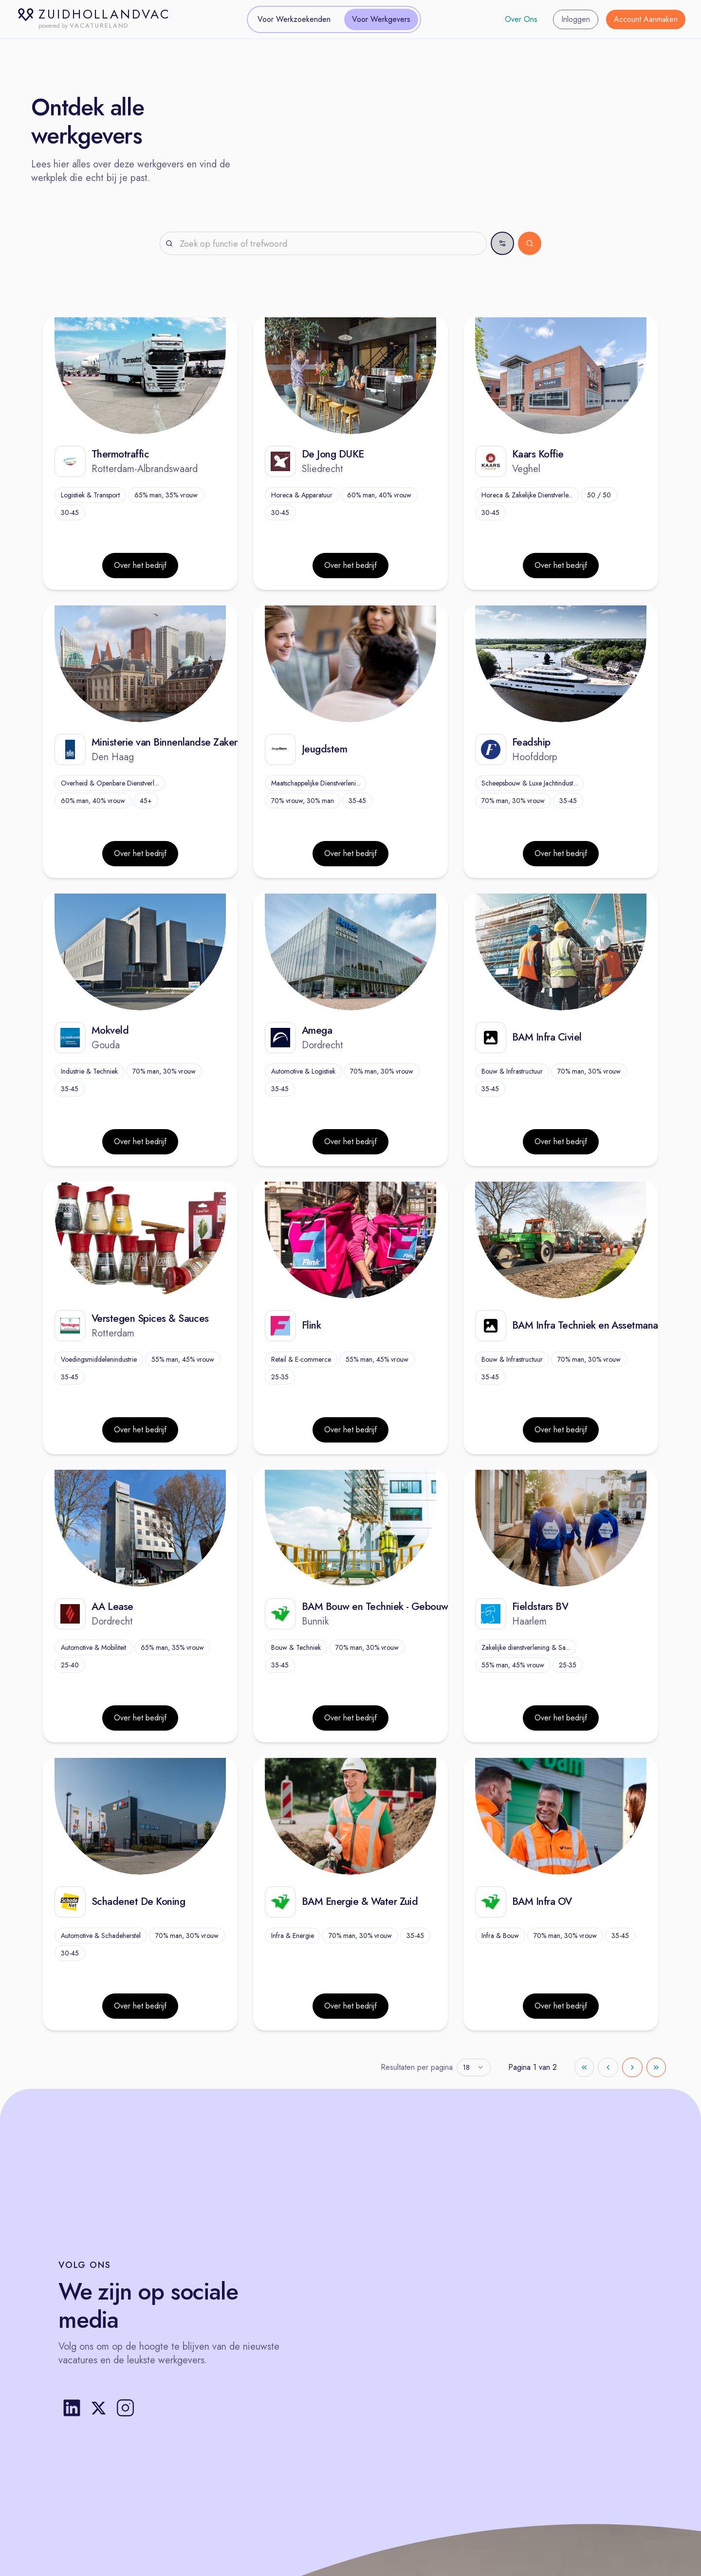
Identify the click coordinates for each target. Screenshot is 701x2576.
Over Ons (521, 19)
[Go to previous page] (608, 2067)
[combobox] (474, 2067)
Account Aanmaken (646, 19)
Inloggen (575, 19)
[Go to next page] (632, 2067)
